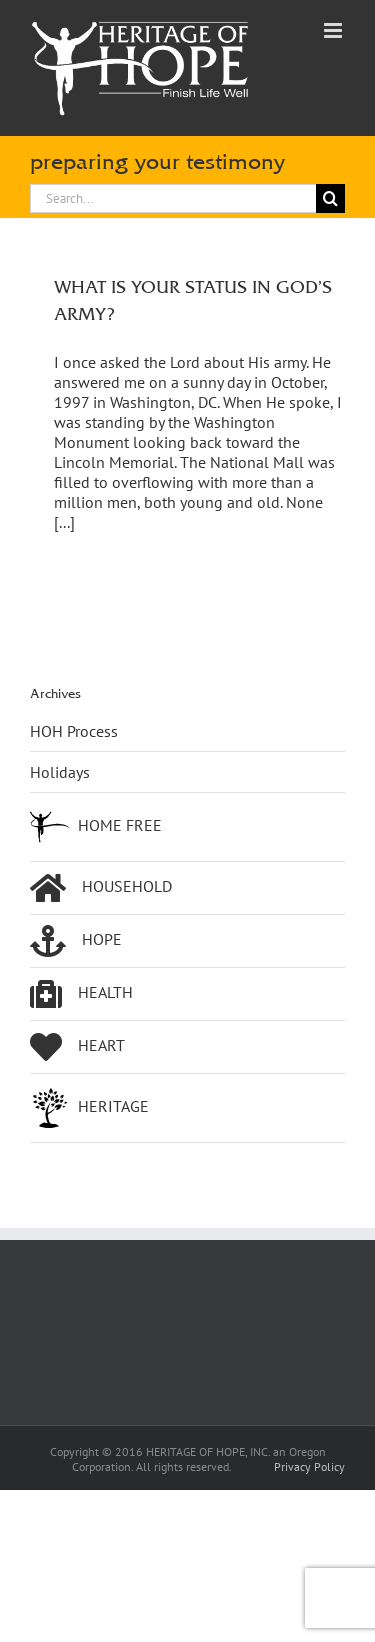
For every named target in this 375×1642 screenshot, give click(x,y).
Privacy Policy (309, 1466)
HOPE (76, 941)
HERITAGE (89, 1108)
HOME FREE (96, 827)
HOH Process (74, 731)
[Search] (330, 198)
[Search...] (173, 198)
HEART (77, 1047)
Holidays (60, 772)
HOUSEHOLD (101, 888)
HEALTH (81, 994)
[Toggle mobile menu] (334, 30)
